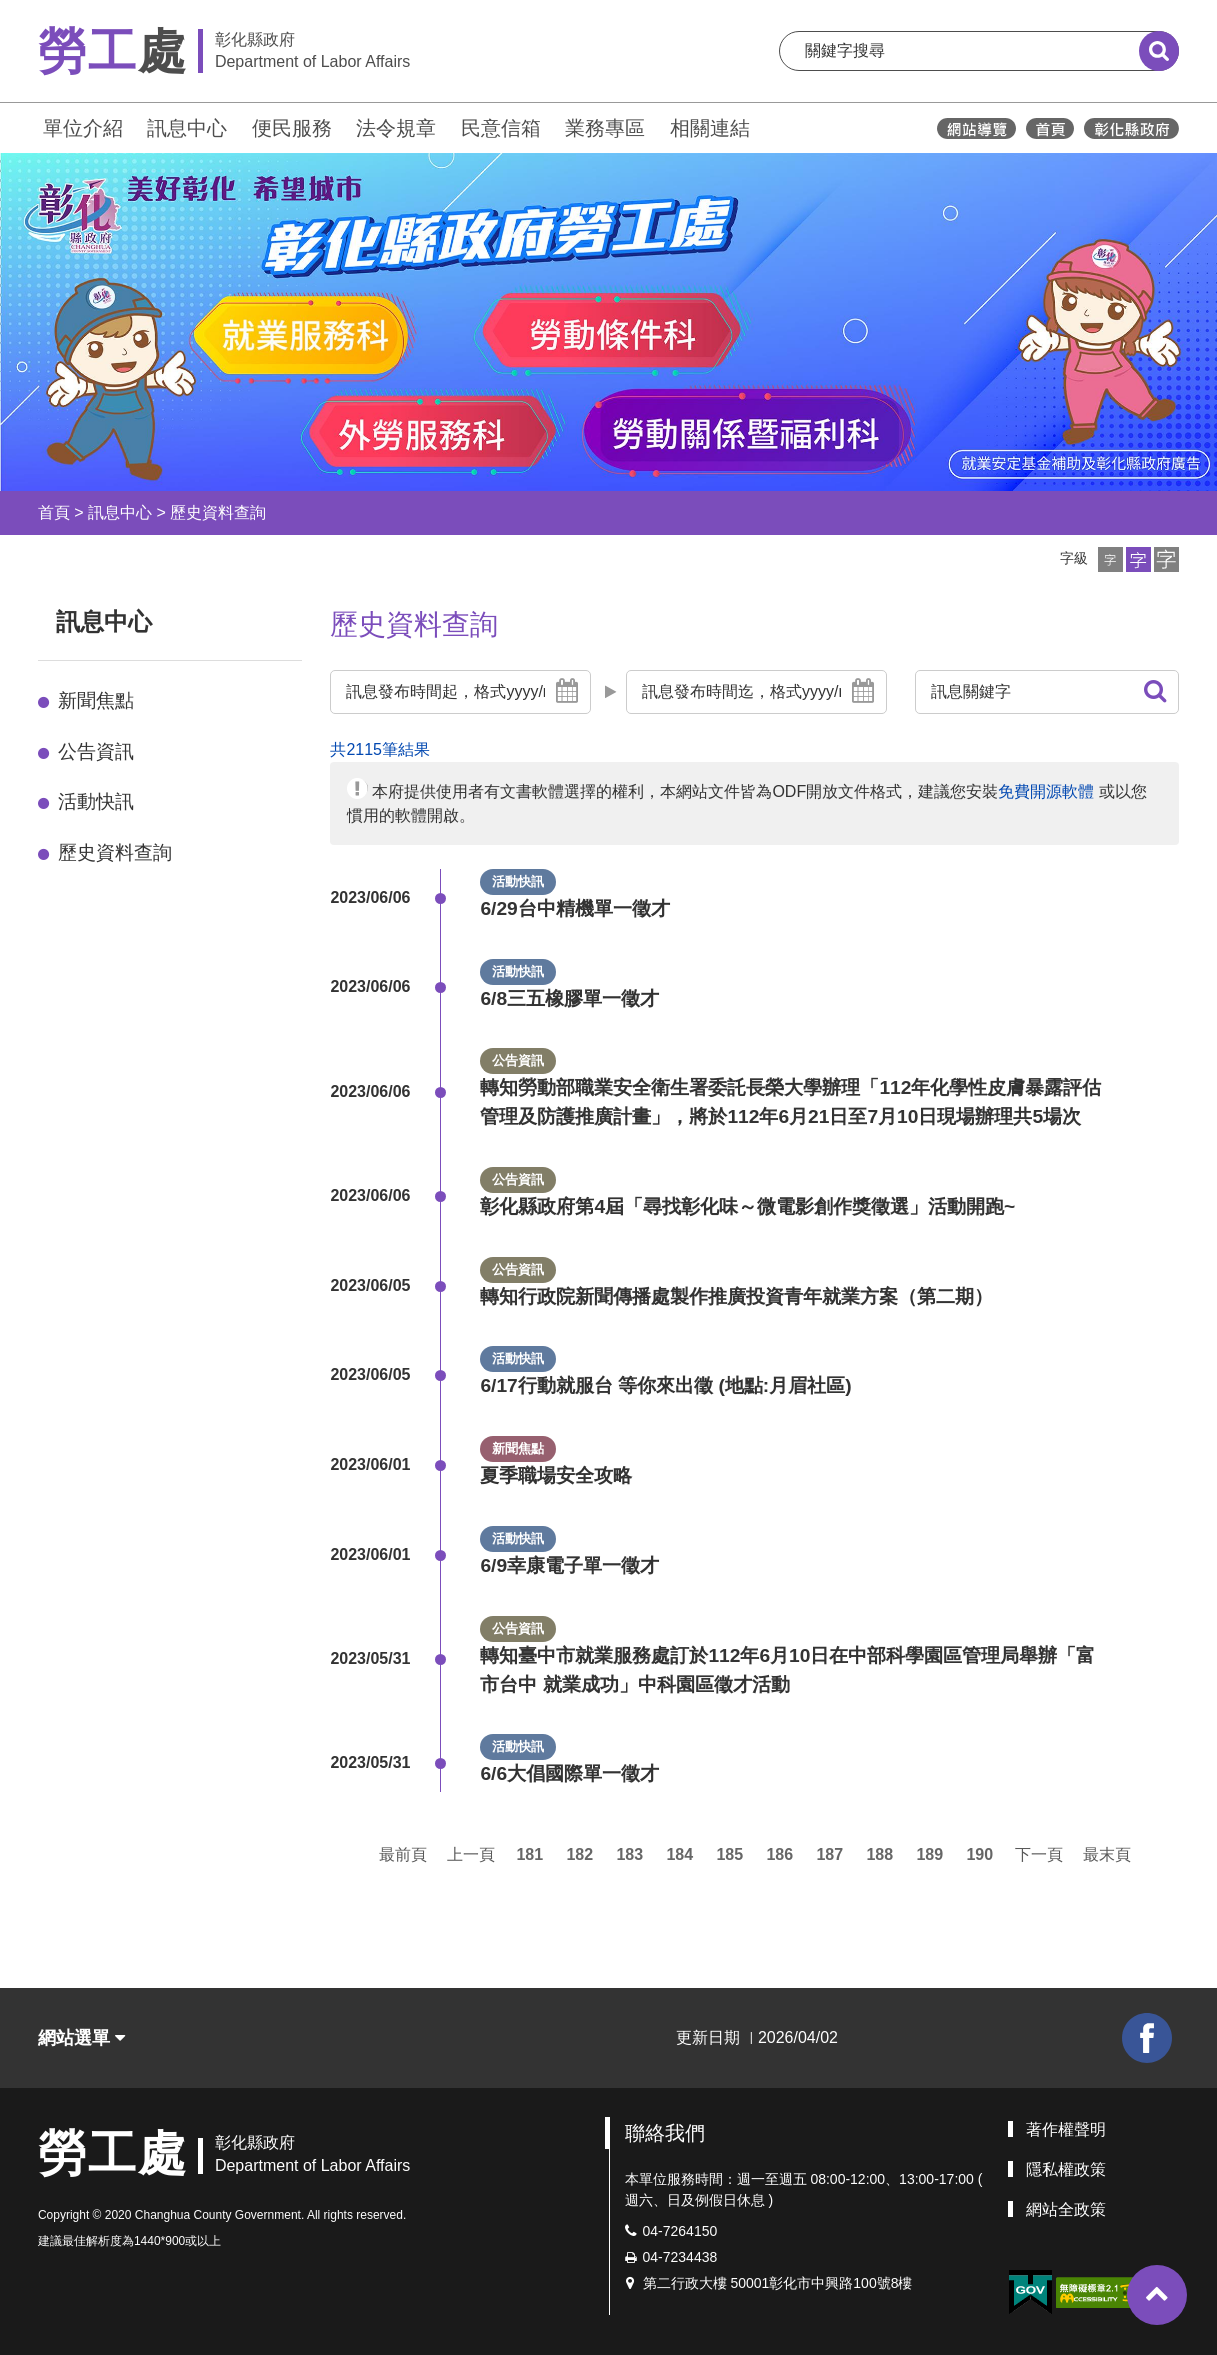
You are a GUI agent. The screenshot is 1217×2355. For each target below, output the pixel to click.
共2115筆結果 (380, 749)
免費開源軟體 (1046, 791)
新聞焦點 (96, 700)
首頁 (54, 512)
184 (679, 1854)
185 (729, 1854)
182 (579, 1854)
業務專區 (605, 128)
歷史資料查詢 (218, 512)
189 (929, 1854)
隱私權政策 (1066, 2169)
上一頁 (471, 1854)
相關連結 (710, 128)
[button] (1110, 559)
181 (529, 1854)
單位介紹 (83, 128)
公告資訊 (96, 751)
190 (979, 1854)
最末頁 (1107, 1854)
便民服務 (292, 128)
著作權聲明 (1066, 2129)
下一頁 (1039, 1854)
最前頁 (403, 1854)
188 (879, 1854)
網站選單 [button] (81, 2038)
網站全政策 (1066, 2209)
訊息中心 (187, 128)
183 (629, 1854)
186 (779, 1854)
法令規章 (396, 128)
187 (829, 1854)
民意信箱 (501, 128)
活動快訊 (96, 801)
